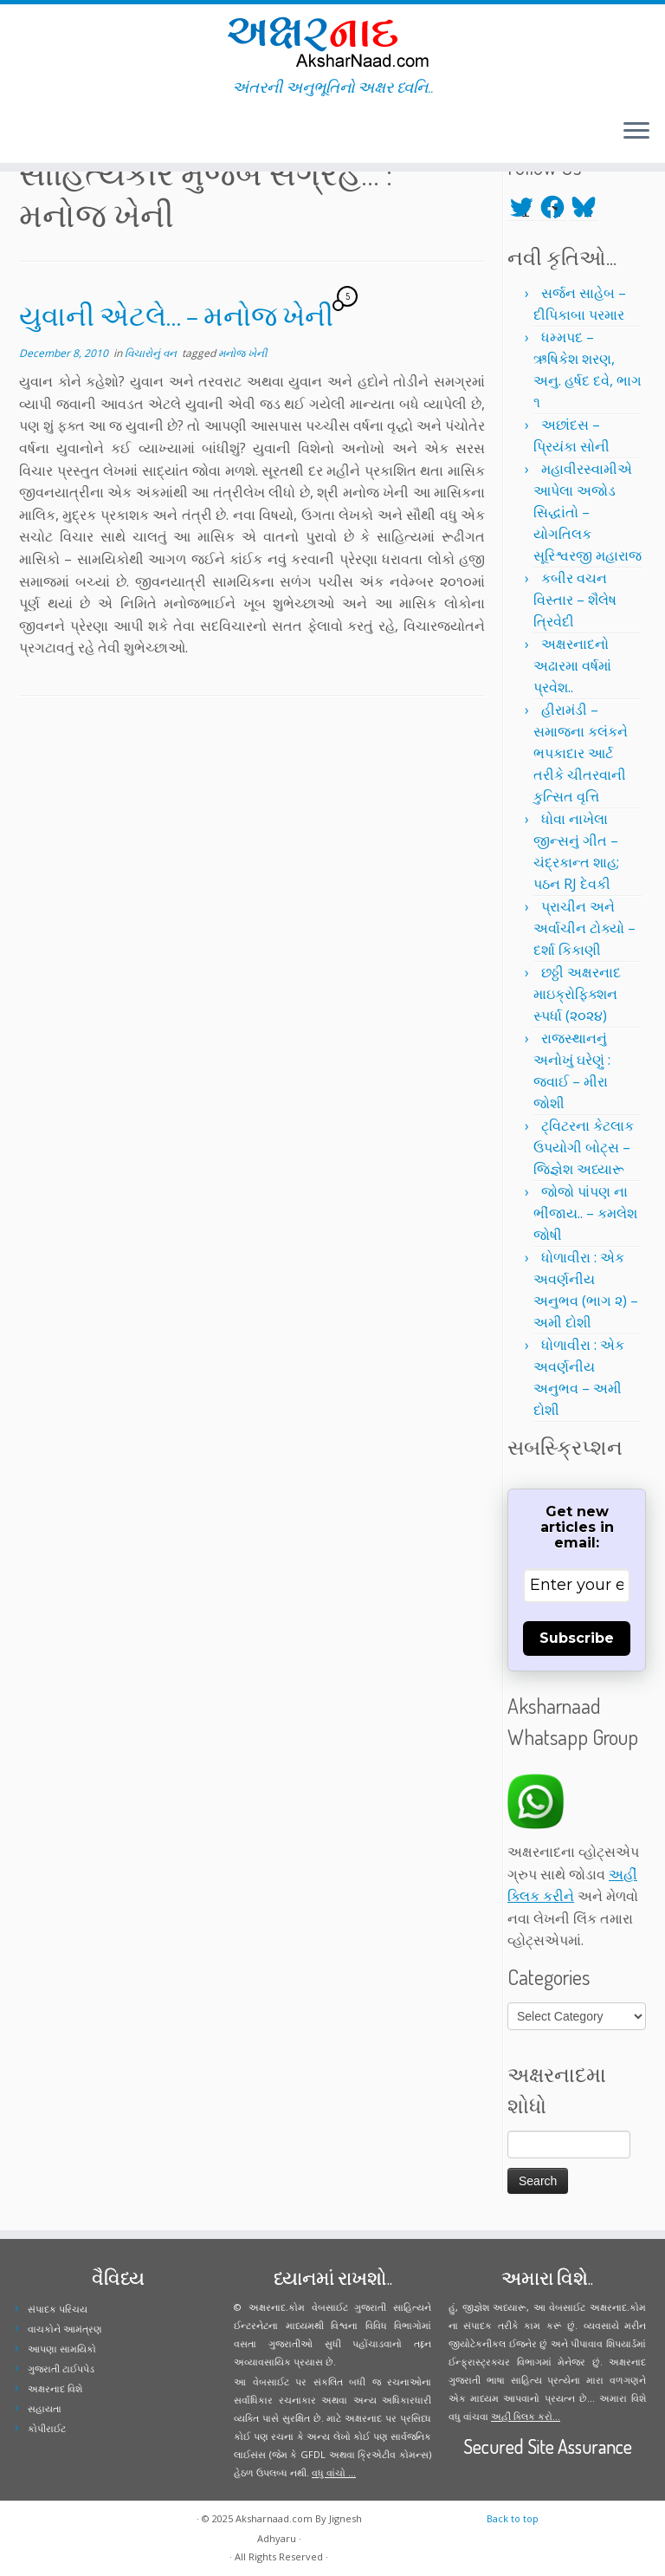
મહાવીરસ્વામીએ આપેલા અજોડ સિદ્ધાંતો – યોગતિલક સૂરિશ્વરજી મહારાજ (587, 512)
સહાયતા (44, 2408)
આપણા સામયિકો (62, 2348)
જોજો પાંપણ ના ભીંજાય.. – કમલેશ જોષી (585, 1213)
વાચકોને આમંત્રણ (65, 2328)
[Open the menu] (636, 132)
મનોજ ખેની (242, 353)
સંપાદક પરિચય (57, 2308)
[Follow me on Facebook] (36, 133)
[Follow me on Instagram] (48, 133)
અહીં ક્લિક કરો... (525, 2416)
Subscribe (576, 1638)
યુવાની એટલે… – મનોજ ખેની (176, 315)
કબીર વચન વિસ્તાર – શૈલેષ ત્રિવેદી (575, 599)
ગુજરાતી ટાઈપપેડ (61, 2368)
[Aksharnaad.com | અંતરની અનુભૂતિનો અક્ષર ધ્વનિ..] (332, 41)
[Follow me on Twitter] (25, 133)
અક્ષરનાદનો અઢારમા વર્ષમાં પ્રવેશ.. (572, 665)
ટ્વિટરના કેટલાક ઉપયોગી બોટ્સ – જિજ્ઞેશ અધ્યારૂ (583, 1147)
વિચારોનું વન (152, 353)
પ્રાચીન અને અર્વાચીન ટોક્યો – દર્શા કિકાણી (584, 928)
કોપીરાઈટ (47, 2428)
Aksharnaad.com (274, 2518)
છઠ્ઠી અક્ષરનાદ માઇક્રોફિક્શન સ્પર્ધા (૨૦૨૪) (577, 994)
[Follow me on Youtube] (59, 133)
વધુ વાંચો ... (334, 2472)
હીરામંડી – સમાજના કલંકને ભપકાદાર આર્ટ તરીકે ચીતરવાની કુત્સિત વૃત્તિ (580, 753)
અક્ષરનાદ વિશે (55, 2388)
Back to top (513, 2518)
